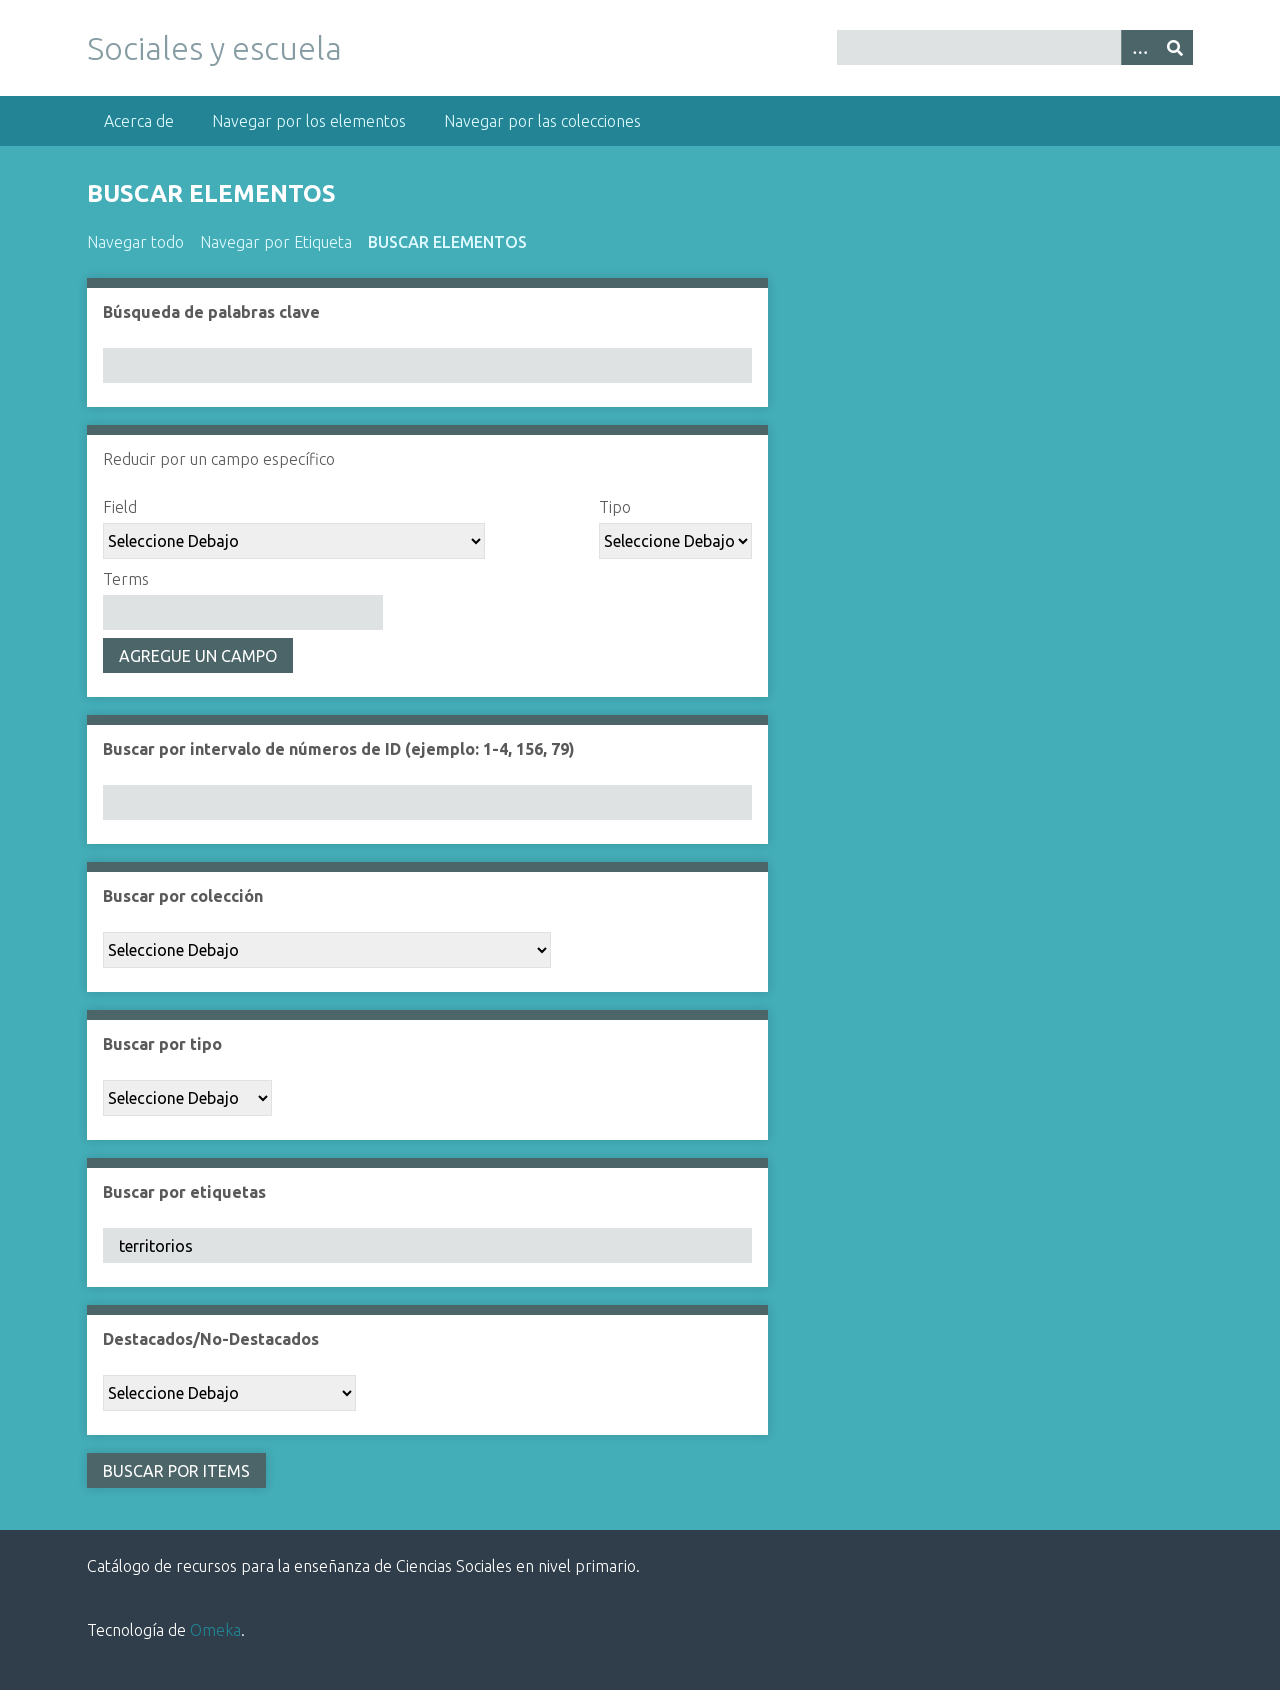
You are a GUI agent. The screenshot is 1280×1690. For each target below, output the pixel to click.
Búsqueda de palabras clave (211, 312)
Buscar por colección (183, 896)
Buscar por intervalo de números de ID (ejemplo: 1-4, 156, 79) (339, 749)
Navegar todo (135, 242)
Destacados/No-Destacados (211, 1339)
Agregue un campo (198, 656)
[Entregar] (1175, 47)
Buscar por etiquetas (184, 1192)
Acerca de (139, 121)
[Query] (1015, 47)
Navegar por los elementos (309, 121)
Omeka (215, 1630)
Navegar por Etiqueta (276, 242)
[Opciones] (1139, 47)
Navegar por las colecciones (542, 121)
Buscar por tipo (162, 1044)
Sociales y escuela (214, 48)
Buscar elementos (447, 242)
